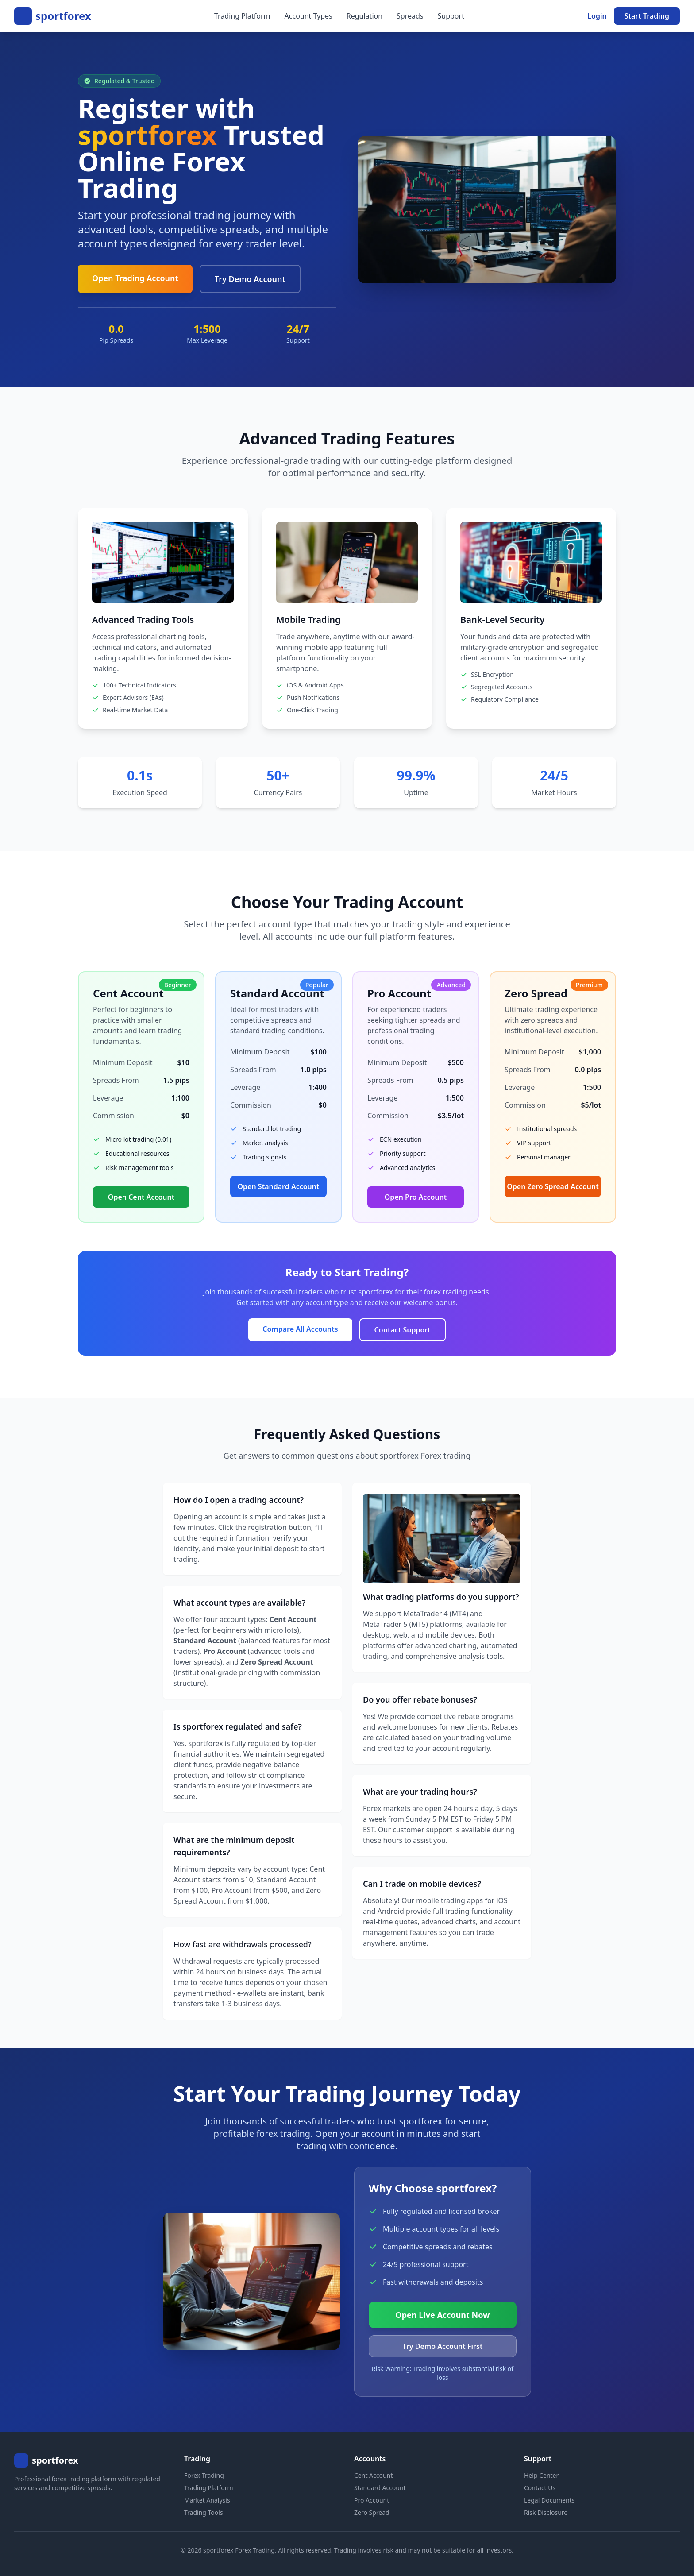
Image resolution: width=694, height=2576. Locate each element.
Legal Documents (549, 2500)
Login (596, 16)
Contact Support (402, 1330)
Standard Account (380, 2487)
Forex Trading (204, 2475)
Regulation (364, 16)
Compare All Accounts (300, 1329)
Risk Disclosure (545, 2512)
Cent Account (373, 2475)
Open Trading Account (135, 278)
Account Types (308, 16)
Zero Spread (371, 2512)
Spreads (410, 16)
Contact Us (539, 2487)
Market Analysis (207, 2500)
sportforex (63, 16)
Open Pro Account (416, 1197)
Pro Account (371, 2500)
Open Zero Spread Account (553, 1186)
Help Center (541, 2475)
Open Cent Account (141, 1197)
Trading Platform (242, 16)
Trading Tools (203, 2512)
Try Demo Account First (443, 2346)
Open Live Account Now (443, 2315)
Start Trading (647, 16)
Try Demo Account (250, 279)
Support (451, 16)
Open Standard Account (279, 1186)
